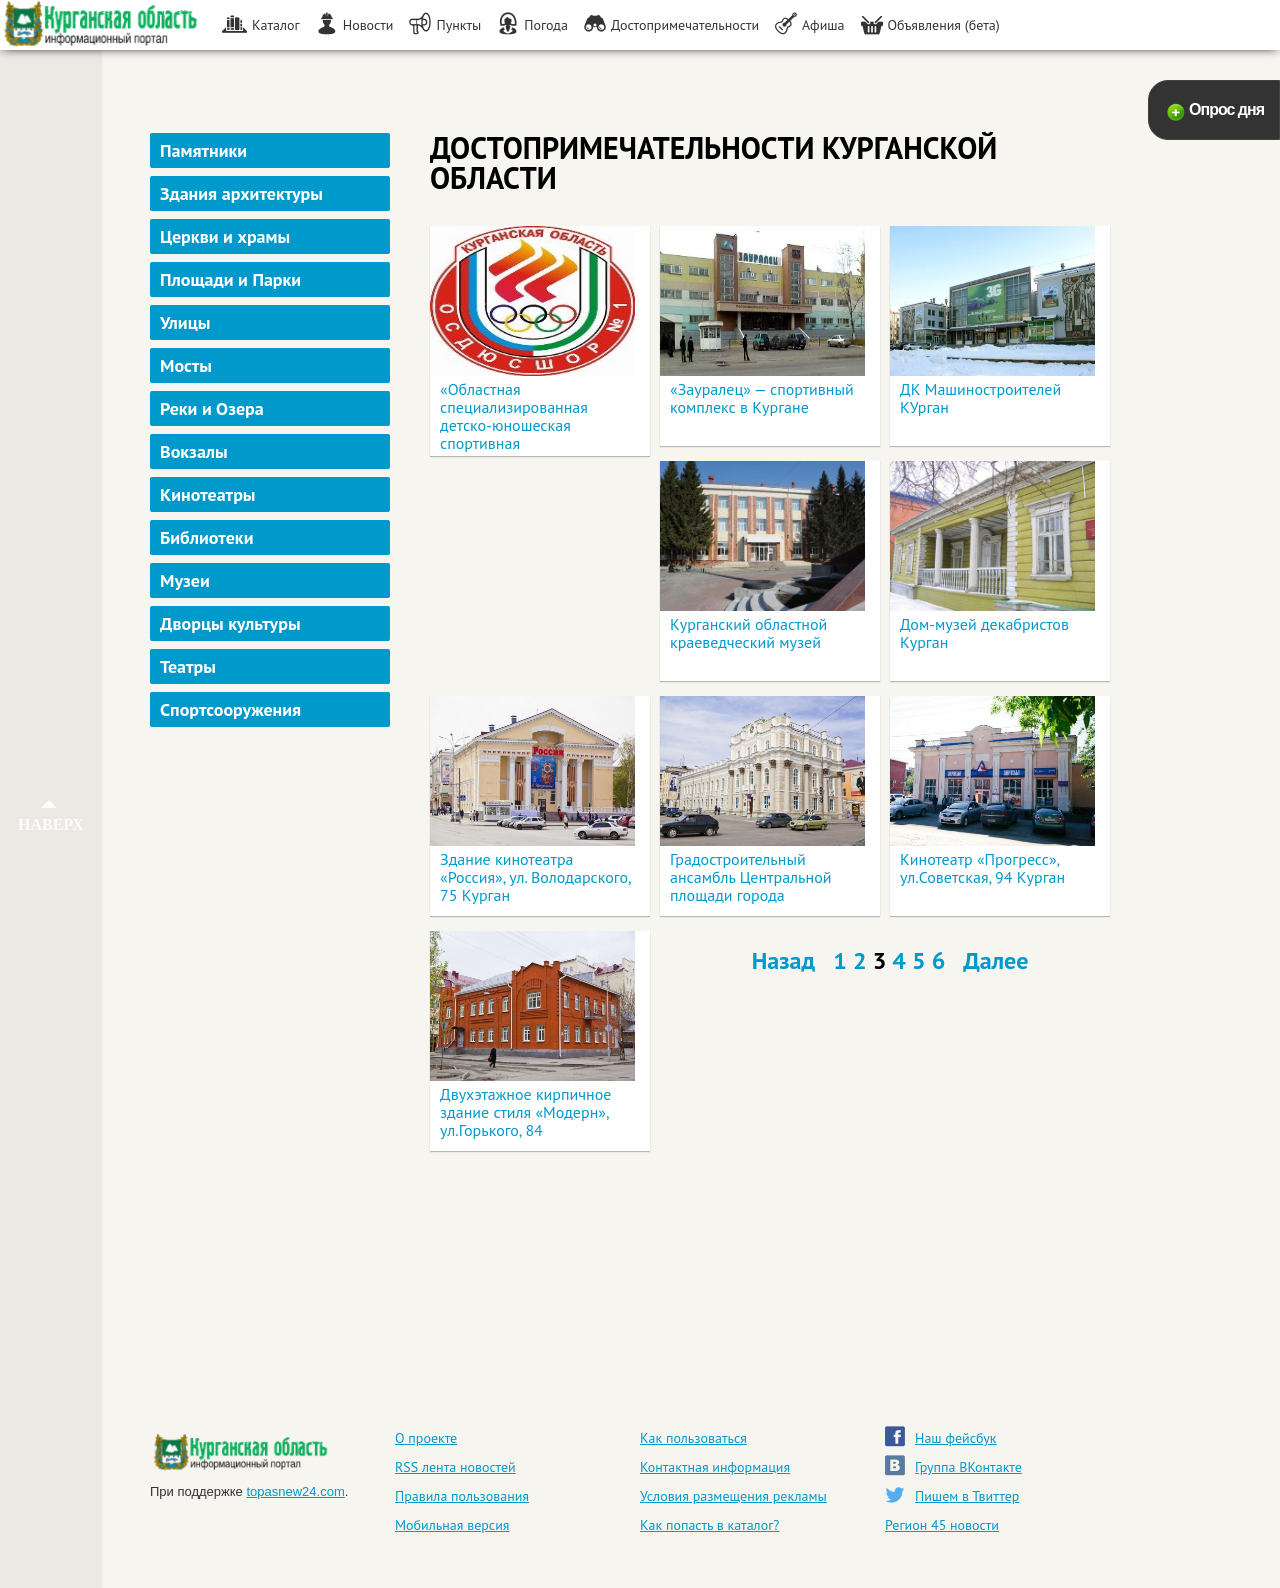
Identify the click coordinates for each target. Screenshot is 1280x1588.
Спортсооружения (230, 709)
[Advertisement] (272, 1053)
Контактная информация (715, 1467)
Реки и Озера (212, 408)
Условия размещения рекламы (733, 1496)
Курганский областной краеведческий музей (748, 633)
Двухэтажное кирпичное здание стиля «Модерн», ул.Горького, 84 (525, 1112)
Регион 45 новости (942, 1525)
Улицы (185, 322)
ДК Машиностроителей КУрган (980, 398)
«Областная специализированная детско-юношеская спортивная (514, 416)
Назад (783, 960)
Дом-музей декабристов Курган (984, 633)
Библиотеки (206, 537)
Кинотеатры (208, 494)
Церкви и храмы (225, 236)
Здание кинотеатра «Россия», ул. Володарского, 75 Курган (535, 877)
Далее (995, 960)
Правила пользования (462, 1496)
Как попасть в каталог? (709, 1525)
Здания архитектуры (241, 193)
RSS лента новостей (455, 1467)
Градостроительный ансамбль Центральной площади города (751, 877)
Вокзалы (194, 451)
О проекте (426, 1438)
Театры (188, 666)
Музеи (185, 580)
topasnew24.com (295, 1491)
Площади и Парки (230, 279)
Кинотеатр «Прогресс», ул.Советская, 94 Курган (982, 868)
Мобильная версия (452, 1525)
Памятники (203, 150)
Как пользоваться (693, 1438)
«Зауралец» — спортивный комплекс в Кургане (762, 398)
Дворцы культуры (230, 623)
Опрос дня (1226, 109)
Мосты (186, 365)
